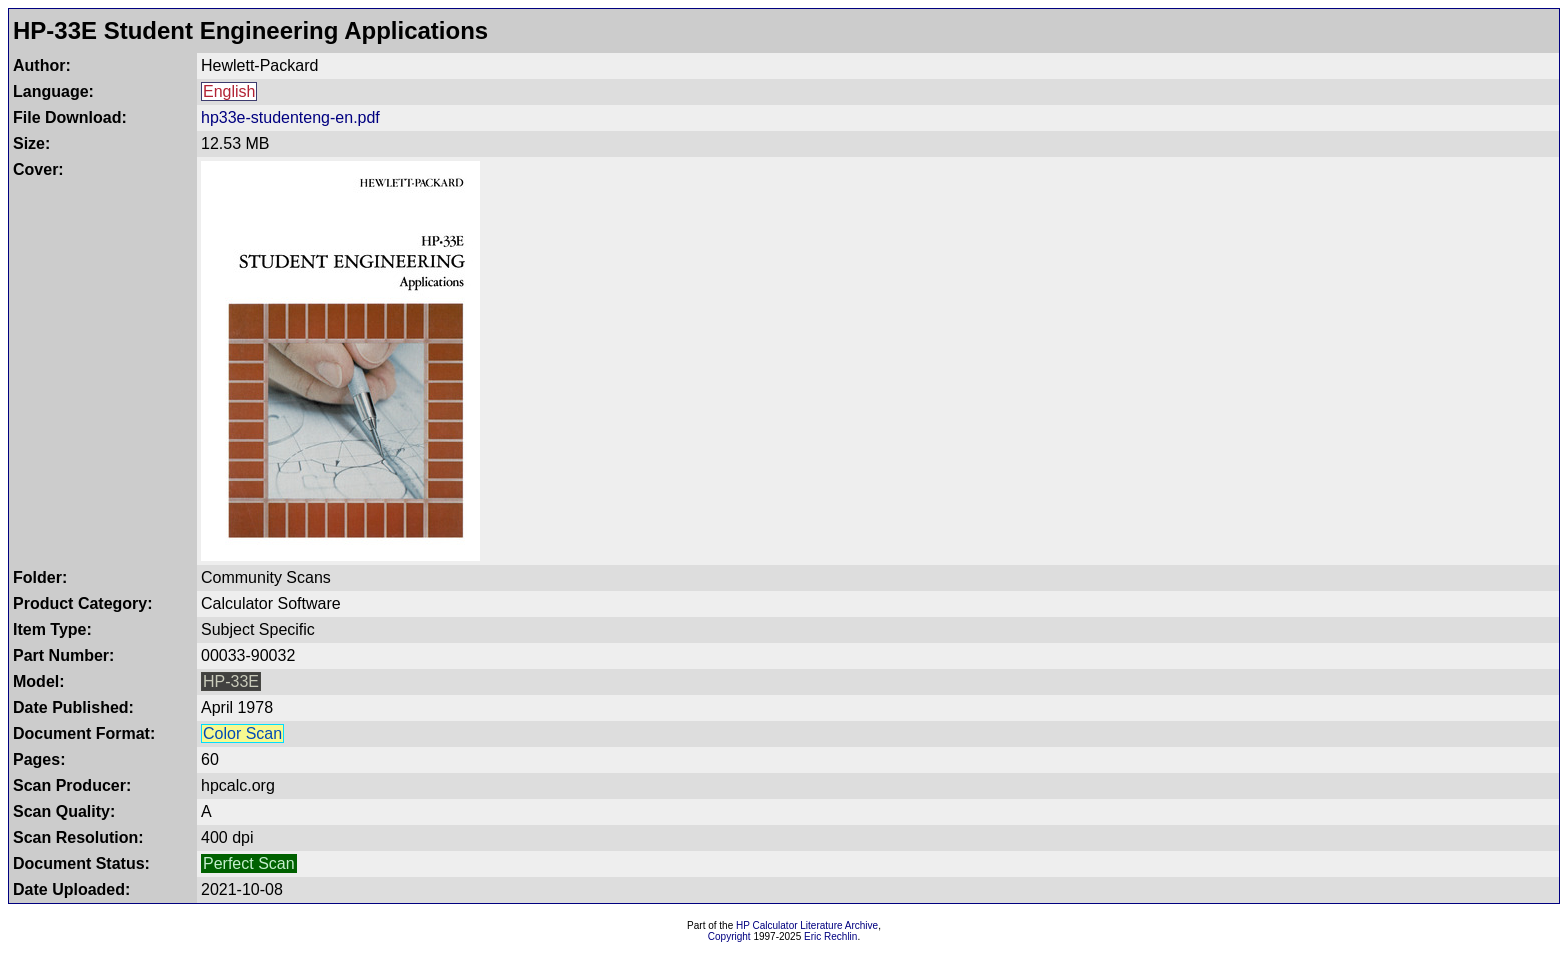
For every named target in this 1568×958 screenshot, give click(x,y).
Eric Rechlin (830, 936)
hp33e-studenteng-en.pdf (290, 117)
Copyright (729, 936)
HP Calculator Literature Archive (807, 925)
